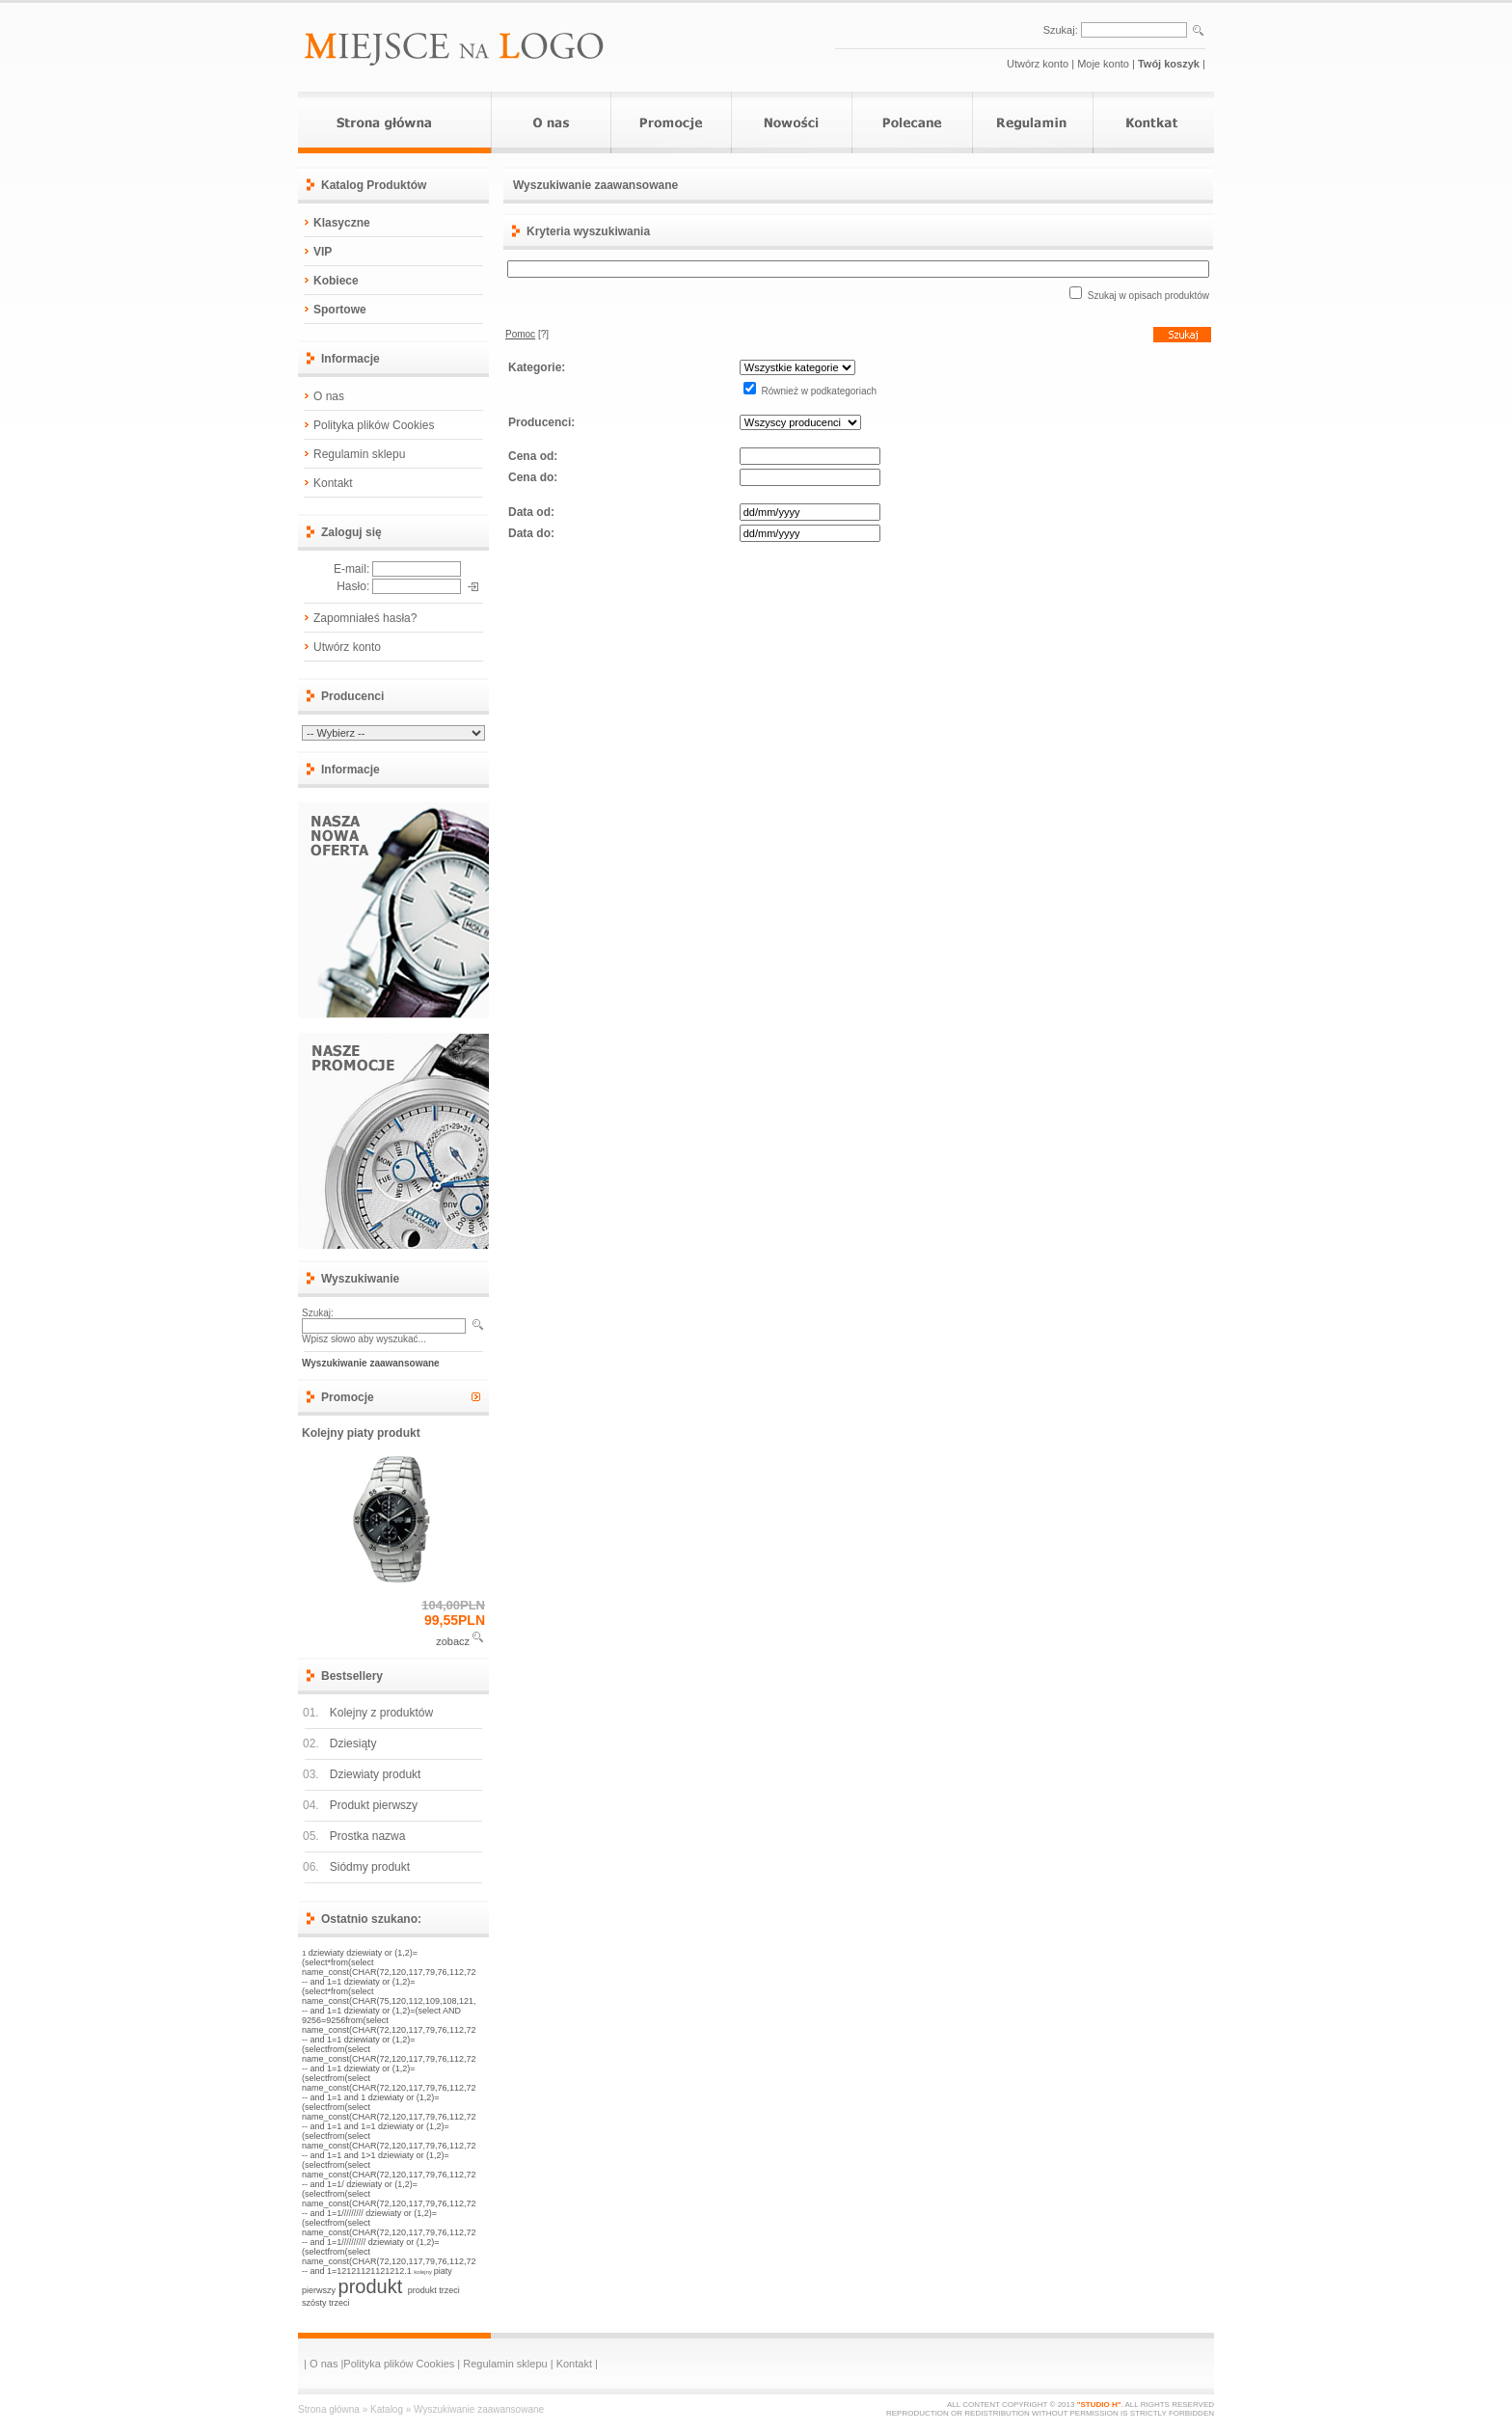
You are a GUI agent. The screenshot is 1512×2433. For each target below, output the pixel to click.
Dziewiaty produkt (375, 1774)
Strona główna (329, 2409)
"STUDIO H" (1099, 2404)
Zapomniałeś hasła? (365, 618)
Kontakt (333, 483)
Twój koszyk (1169, 63)
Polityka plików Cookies (373, 425)
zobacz (453, 1641)
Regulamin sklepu (359, 454)
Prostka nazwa (368, 1836)
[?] (527, 334)
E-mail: (351, 569)
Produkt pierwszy (374, 1805)
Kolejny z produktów (381, 1712)
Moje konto (1103, 63)
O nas (328, 396)
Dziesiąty (353, 1743)
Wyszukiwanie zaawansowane (479, 2409)
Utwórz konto (1037, 63)
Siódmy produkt (370, 1867)
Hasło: (353, 586)
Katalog (386, 2409)
